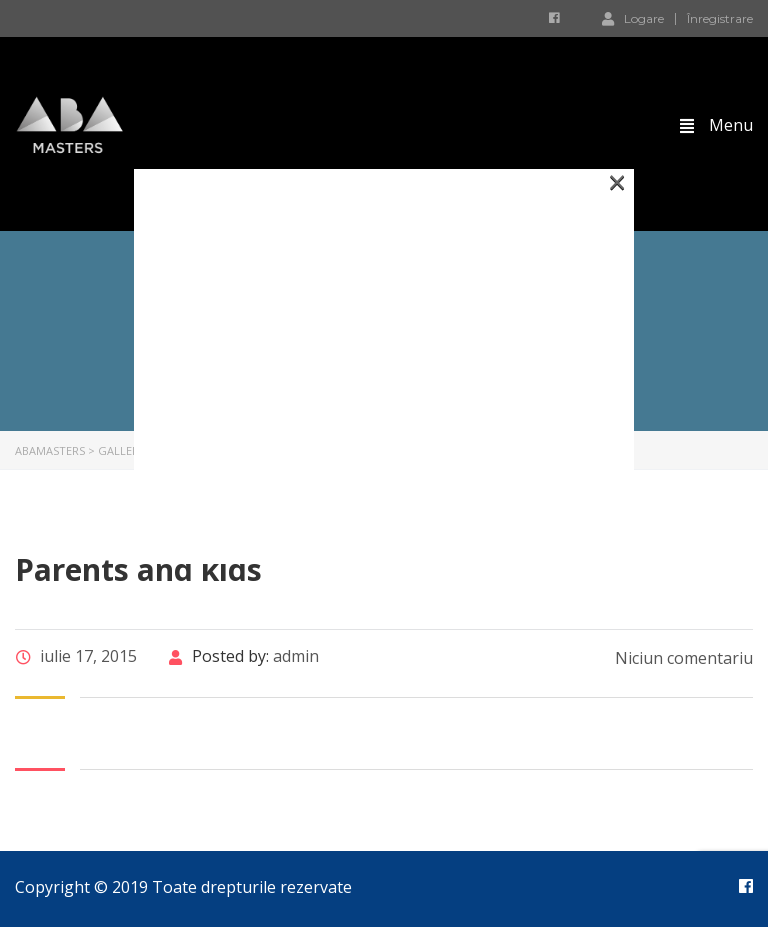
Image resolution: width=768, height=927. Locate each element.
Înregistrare (720, 19)
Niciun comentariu (682, 658)
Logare (633, 18)
